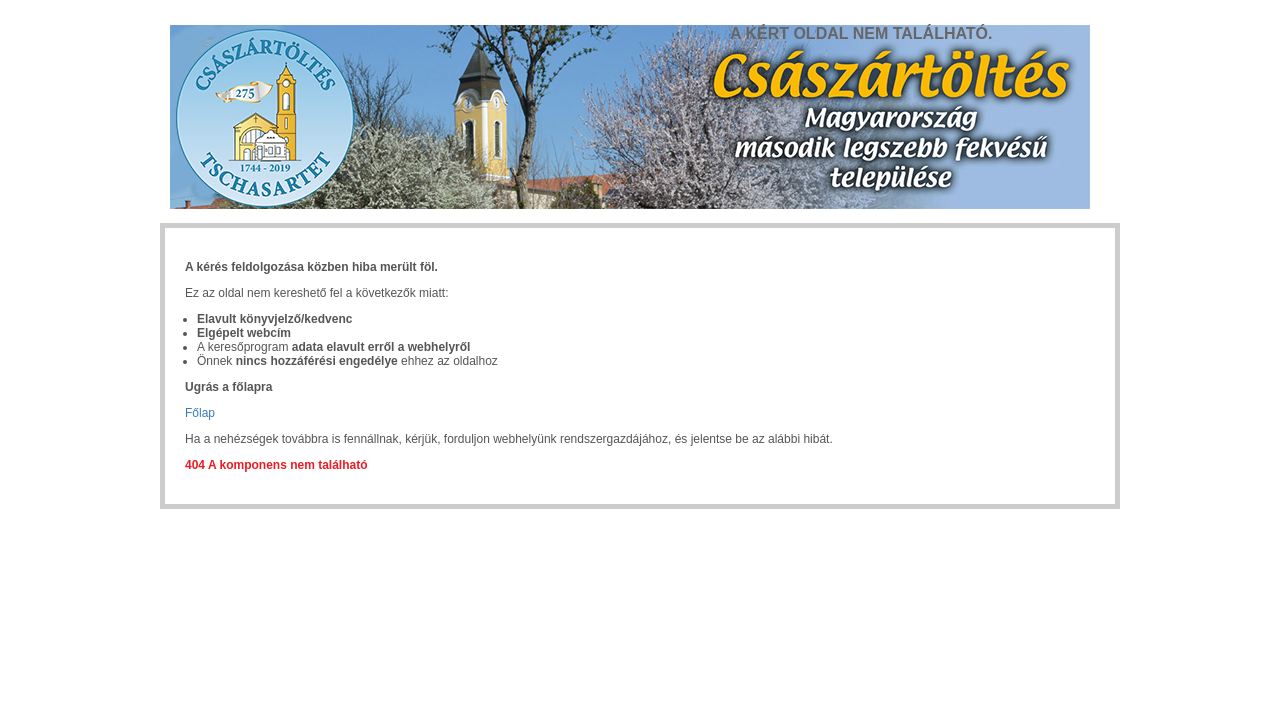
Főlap (200, 413)
